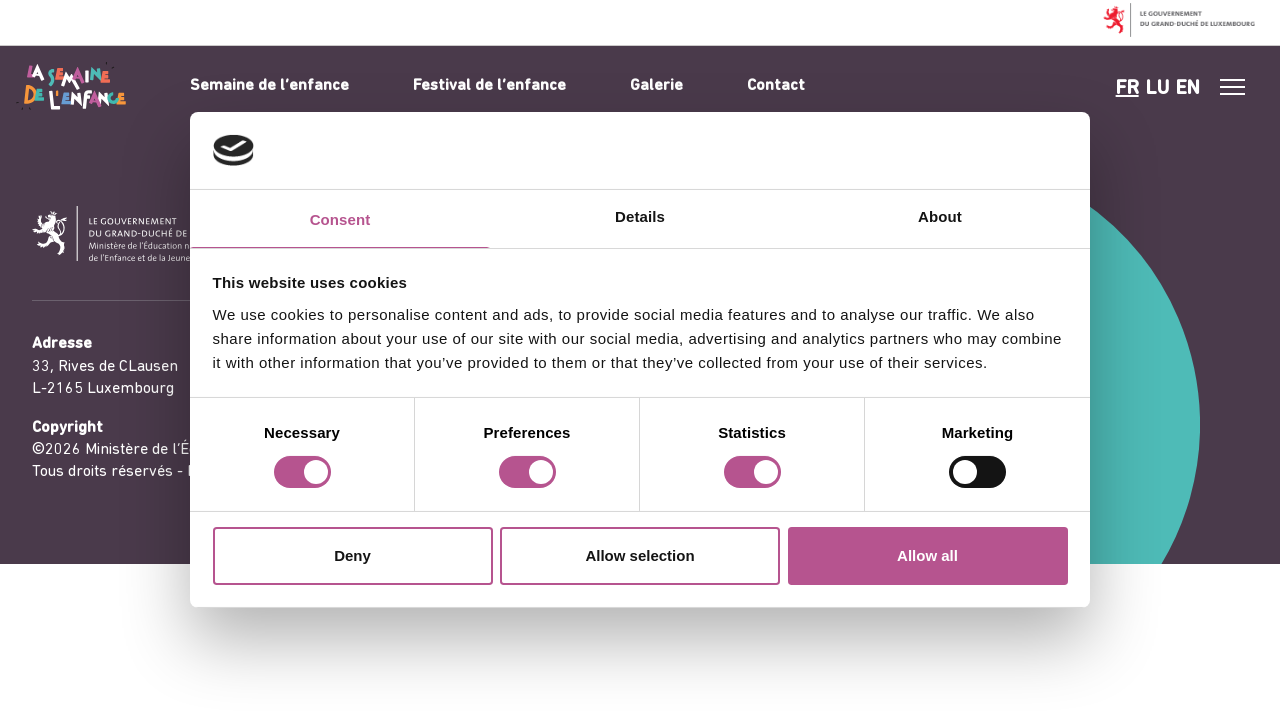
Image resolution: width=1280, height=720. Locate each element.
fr (1127, 89)
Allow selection (639, 555)
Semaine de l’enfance (269, 86)
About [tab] (940, 216)
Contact (776, 86)
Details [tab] (640, 216)
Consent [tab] (340, 219)
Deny (352, 555)
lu (1157, 89)
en (1188, 89)
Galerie (656, 86)
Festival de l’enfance (489, 86)
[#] (1233, 87)
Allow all (927, 555)
